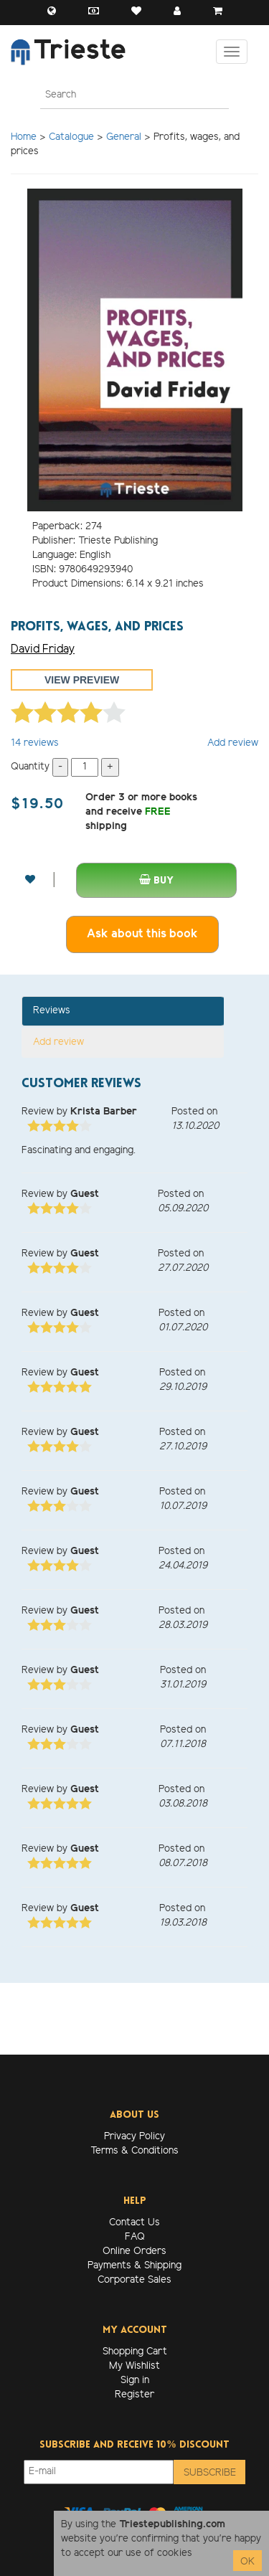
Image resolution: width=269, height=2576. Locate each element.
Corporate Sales (134, 2280)
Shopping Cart (135, 2352)
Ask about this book (142, 934)
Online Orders (134, 2251)
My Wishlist (134, 2366)
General (123, 137)
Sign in (135, 2380)
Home (24, 137)
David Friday (43, 649)
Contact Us (134, 2223)
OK (247, 2562)
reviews (35, 743)
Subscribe (210, 2473)
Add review (232, 743)
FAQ (135, 2237)
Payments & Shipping (134, 2266)
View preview (81, 680)
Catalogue (71, 137)
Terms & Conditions (134, 2151)
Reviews (51, 1011)
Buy (156, 880)
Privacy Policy (134, 2137)
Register (134, 2395)
